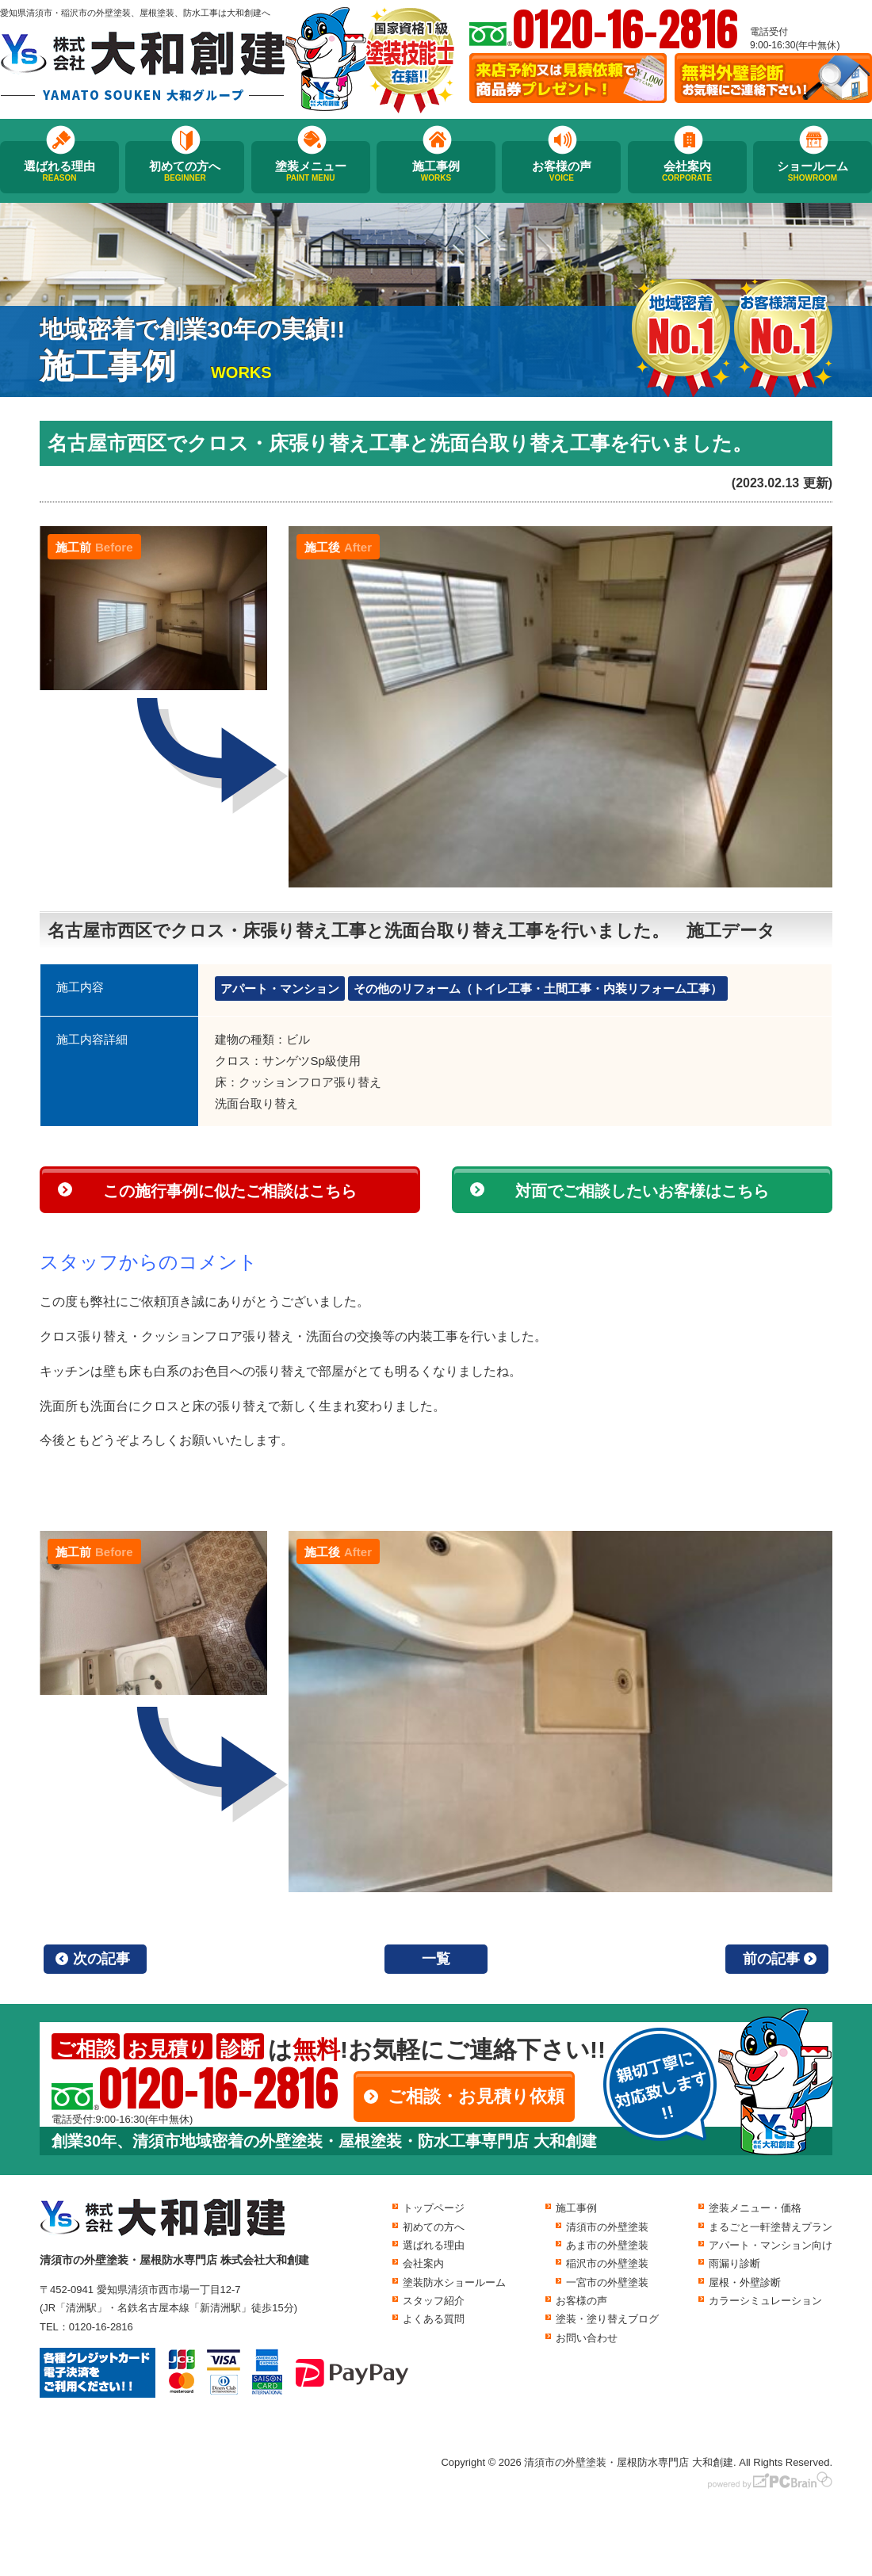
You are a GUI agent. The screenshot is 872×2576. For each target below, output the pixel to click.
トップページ (434, 2208)
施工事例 (436, 171)
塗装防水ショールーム (454, 2282)
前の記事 (771, 1959)
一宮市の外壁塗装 (607, 2282)
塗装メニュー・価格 (755, 2208)
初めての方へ (184, 171)
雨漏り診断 (734, 2263)
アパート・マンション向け (770, 2245)
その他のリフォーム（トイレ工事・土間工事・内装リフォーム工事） (538, 988)
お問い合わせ (587, 2338)
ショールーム (812, 171)
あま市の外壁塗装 (607, 2245)
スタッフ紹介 (434, 2301)
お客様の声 (561, 171)
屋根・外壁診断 (745, 2282)
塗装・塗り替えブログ (607, 2319)
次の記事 (101, 1959)
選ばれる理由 (59, 171)
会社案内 (687, 171)
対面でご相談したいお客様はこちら (642, 1191)
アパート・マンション (279, 988)
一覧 (436, 1959)
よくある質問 (434, 2319)
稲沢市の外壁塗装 (607, 2263)
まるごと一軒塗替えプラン (770, 2227)
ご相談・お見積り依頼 (476, 2096)
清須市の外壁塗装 (607, 2227)
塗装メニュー (310, 171)
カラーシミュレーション (765, 2301)
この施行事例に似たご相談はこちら (230, 1191)
